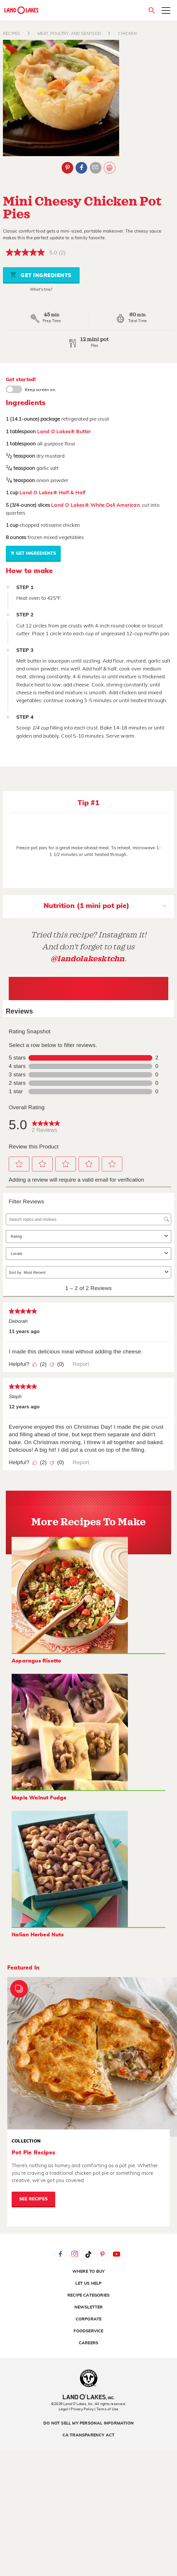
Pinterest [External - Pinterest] (67, 168)
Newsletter (88, 2307)
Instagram (74, 2254)
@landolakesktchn (87, 959)
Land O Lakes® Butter (64, 431)
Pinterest (102, 2254)
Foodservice (88, 2331)
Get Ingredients (40, 274)
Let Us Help (88, 2283)
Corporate (89, 2319)
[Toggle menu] (166, 11)
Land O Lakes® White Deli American (95, 505)
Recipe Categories (88, 2295)
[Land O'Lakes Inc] (88, 2398)
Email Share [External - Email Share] (95, 168)
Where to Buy (88, 2272)
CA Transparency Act (88, 2435)
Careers (88, 2343)
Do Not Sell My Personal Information (88, 2423)
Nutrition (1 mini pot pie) (105, 906)
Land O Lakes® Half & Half (52, 492)
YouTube (116, 2254)
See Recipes (33, 2199)
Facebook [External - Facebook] (81, 168)
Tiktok (88, 2254)
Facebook (60, 2254)
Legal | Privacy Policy (76, 2409)
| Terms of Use (106, 2409)
